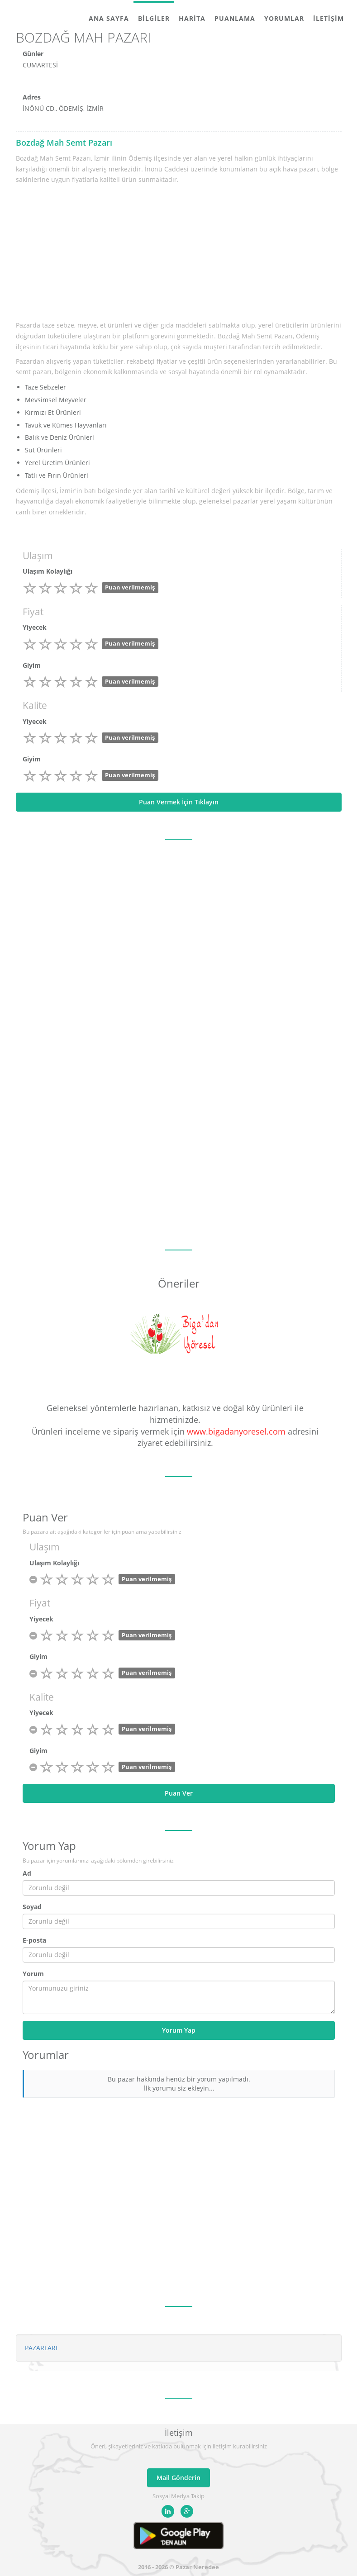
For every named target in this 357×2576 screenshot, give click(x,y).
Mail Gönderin (178, 2477)
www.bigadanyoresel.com (236, 1431)
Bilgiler (154, 18)
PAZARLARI (41, 2347)
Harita (192, 18)
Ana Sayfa (109, 18)
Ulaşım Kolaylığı (47, 571)
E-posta (34, 1940)
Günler (33, 53)
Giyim (32, 665)
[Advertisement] (179, 253)
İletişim (328, 18)
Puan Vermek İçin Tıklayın (179, 802)
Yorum (33, 1973)
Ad (27, 1873)
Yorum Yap (178, 2030)
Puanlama (234, 18)
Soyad (32, 1906)
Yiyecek (35, 627)
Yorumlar (284, 18)
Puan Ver (179, 1793)
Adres (32, 97)
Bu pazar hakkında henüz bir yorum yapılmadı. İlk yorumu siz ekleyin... (179, 2083)
